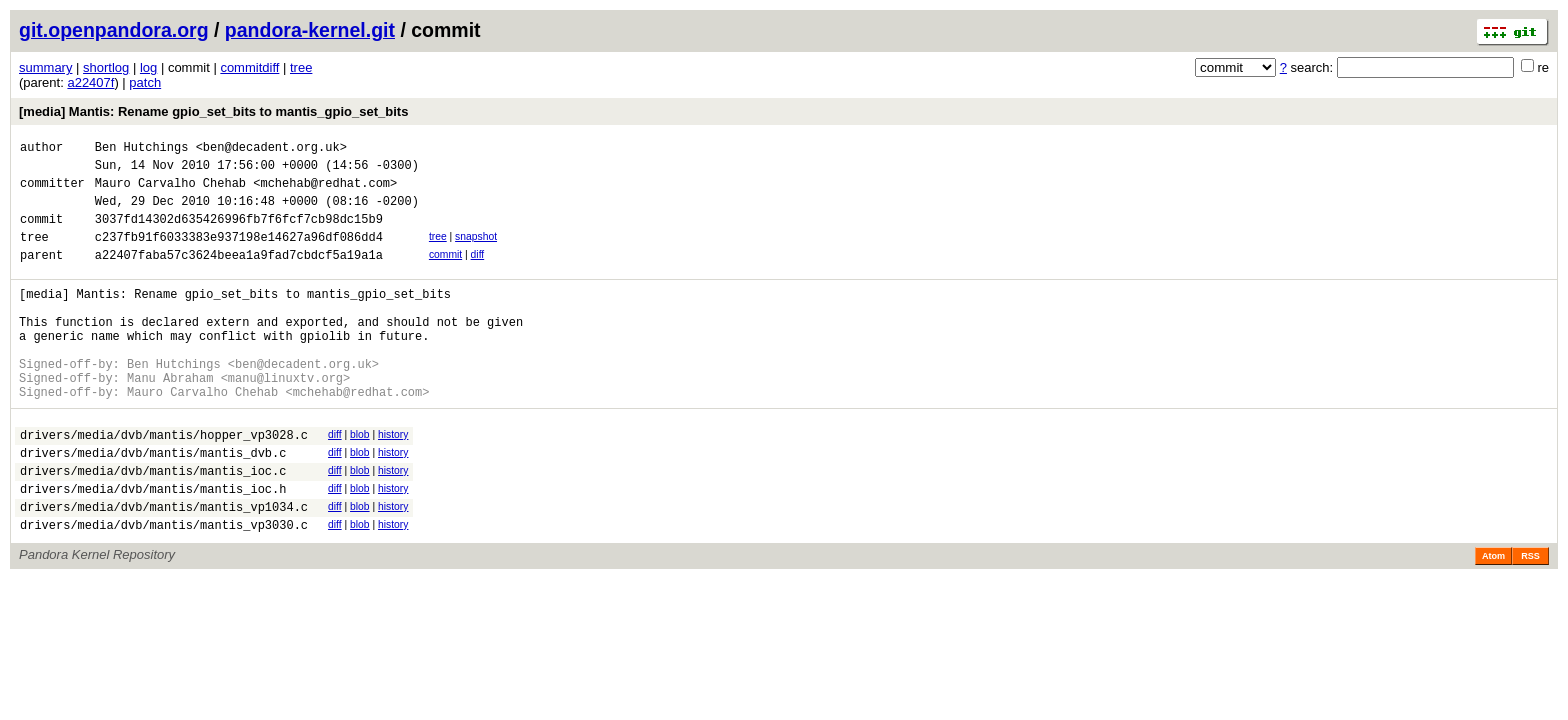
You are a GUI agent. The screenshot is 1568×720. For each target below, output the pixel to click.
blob (360, 479)
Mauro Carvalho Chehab (170, 191)
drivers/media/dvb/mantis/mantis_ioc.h (153, 545)
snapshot (476, 251)
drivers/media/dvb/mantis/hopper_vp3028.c (164, 482)
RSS (1530, 619)
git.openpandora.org (114, 30)
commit (445, 272)
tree (301, 67)
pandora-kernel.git (310, 30)
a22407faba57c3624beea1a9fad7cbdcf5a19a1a (239, 275)
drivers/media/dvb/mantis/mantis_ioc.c (153, 524)
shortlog (106, 67)
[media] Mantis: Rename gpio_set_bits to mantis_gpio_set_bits (213, 111)
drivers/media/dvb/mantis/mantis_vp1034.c (164, 566)
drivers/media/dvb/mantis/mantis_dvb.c (153, 503)
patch (145, 82)
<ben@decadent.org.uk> (271, 149)
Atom (1493, 619)
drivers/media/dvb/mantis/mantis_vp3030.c (164, 587)
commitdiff (249, 67)
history (393, 479)
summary (45, 67)
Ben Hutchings (142, 149)
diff (478, 272)
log (148, 67)
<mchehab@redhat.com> (325, 191)
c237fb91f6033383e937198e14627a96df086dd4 (239, 254)
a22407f (90, 82)
